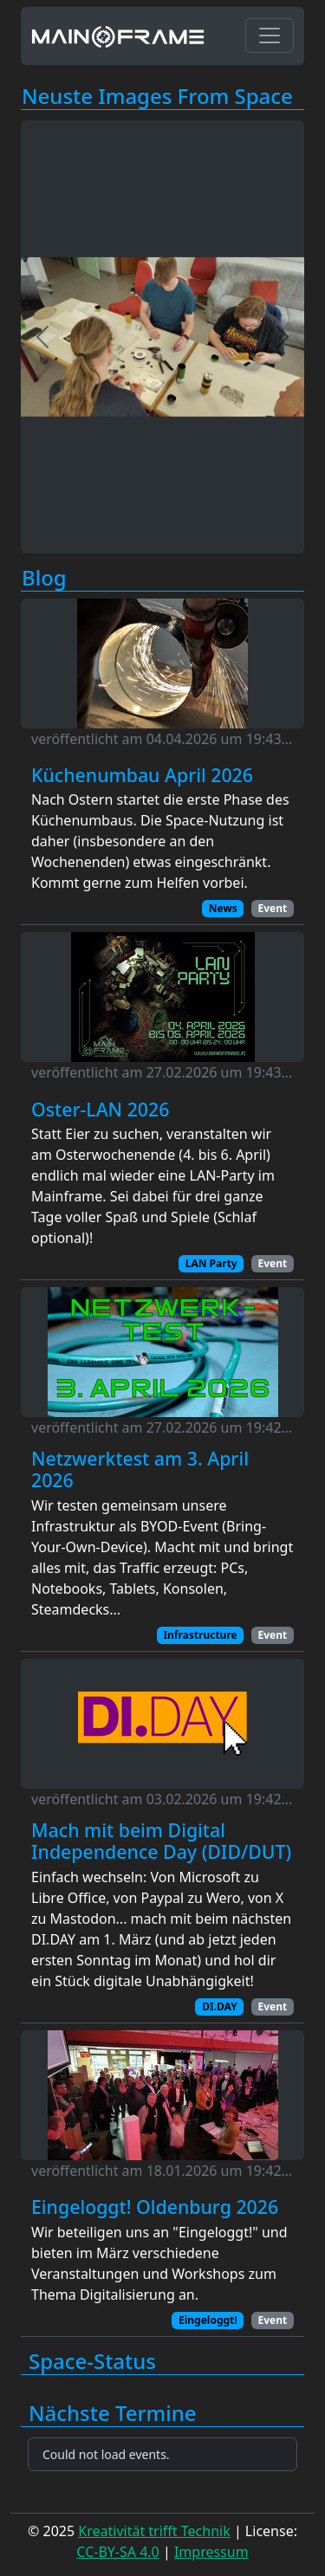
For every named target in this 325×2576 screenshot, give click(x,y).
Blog (44, 578)
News (223, 908)
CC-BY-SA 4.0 (117, 2551)
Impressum (211, 2551)
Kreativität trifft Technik (154, 2530)
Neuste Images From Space (157, 96)
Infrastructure (200, 1635)
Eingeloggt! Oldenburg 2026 (154, 2207)
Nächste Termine (113, 2413)
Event (272, 908)
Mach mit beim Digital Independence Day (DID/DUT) (161, 1841)
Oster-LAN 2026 (100, 1109)
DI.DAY (219, 2006)
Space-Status (92, 2361)
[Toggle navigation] (269, 35)
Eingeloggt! (208, 2320)
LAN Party (211, 1263)
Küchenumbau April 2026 (142, 775)
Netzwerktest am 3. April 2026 (140, 1469)
